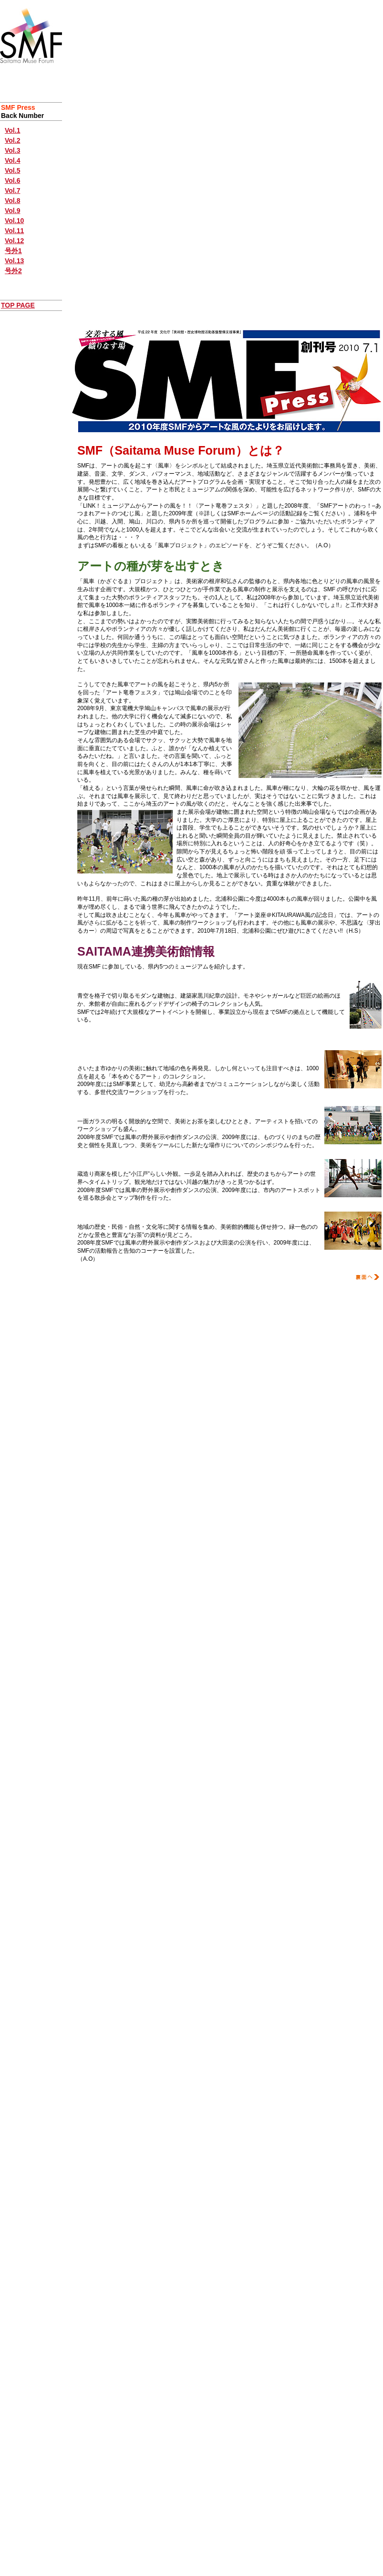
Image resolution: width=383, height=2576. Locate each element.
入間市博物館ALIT (106, 1215)
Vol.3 (12, 150)
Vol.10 (14, 220)
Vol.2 (12, 140)
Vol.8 (12, 200)
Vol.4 (12, 160)
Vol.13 (14, 261)
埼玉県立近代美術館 (109, 984)
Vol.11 (14, 230)
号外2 (13, 271)
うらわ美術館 (98, 1057)
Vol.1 (12, 130)
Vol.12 (14, 241)
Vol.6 (12, 180)
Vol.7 (12, 190)
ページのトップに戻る (226, 1290)
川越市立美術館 (102, 1162)
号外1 (13, 251)
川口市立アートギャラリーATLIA (130, 1110)
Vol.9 (12, 210)
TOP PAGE (18, 305)
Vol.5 (12, 170)
